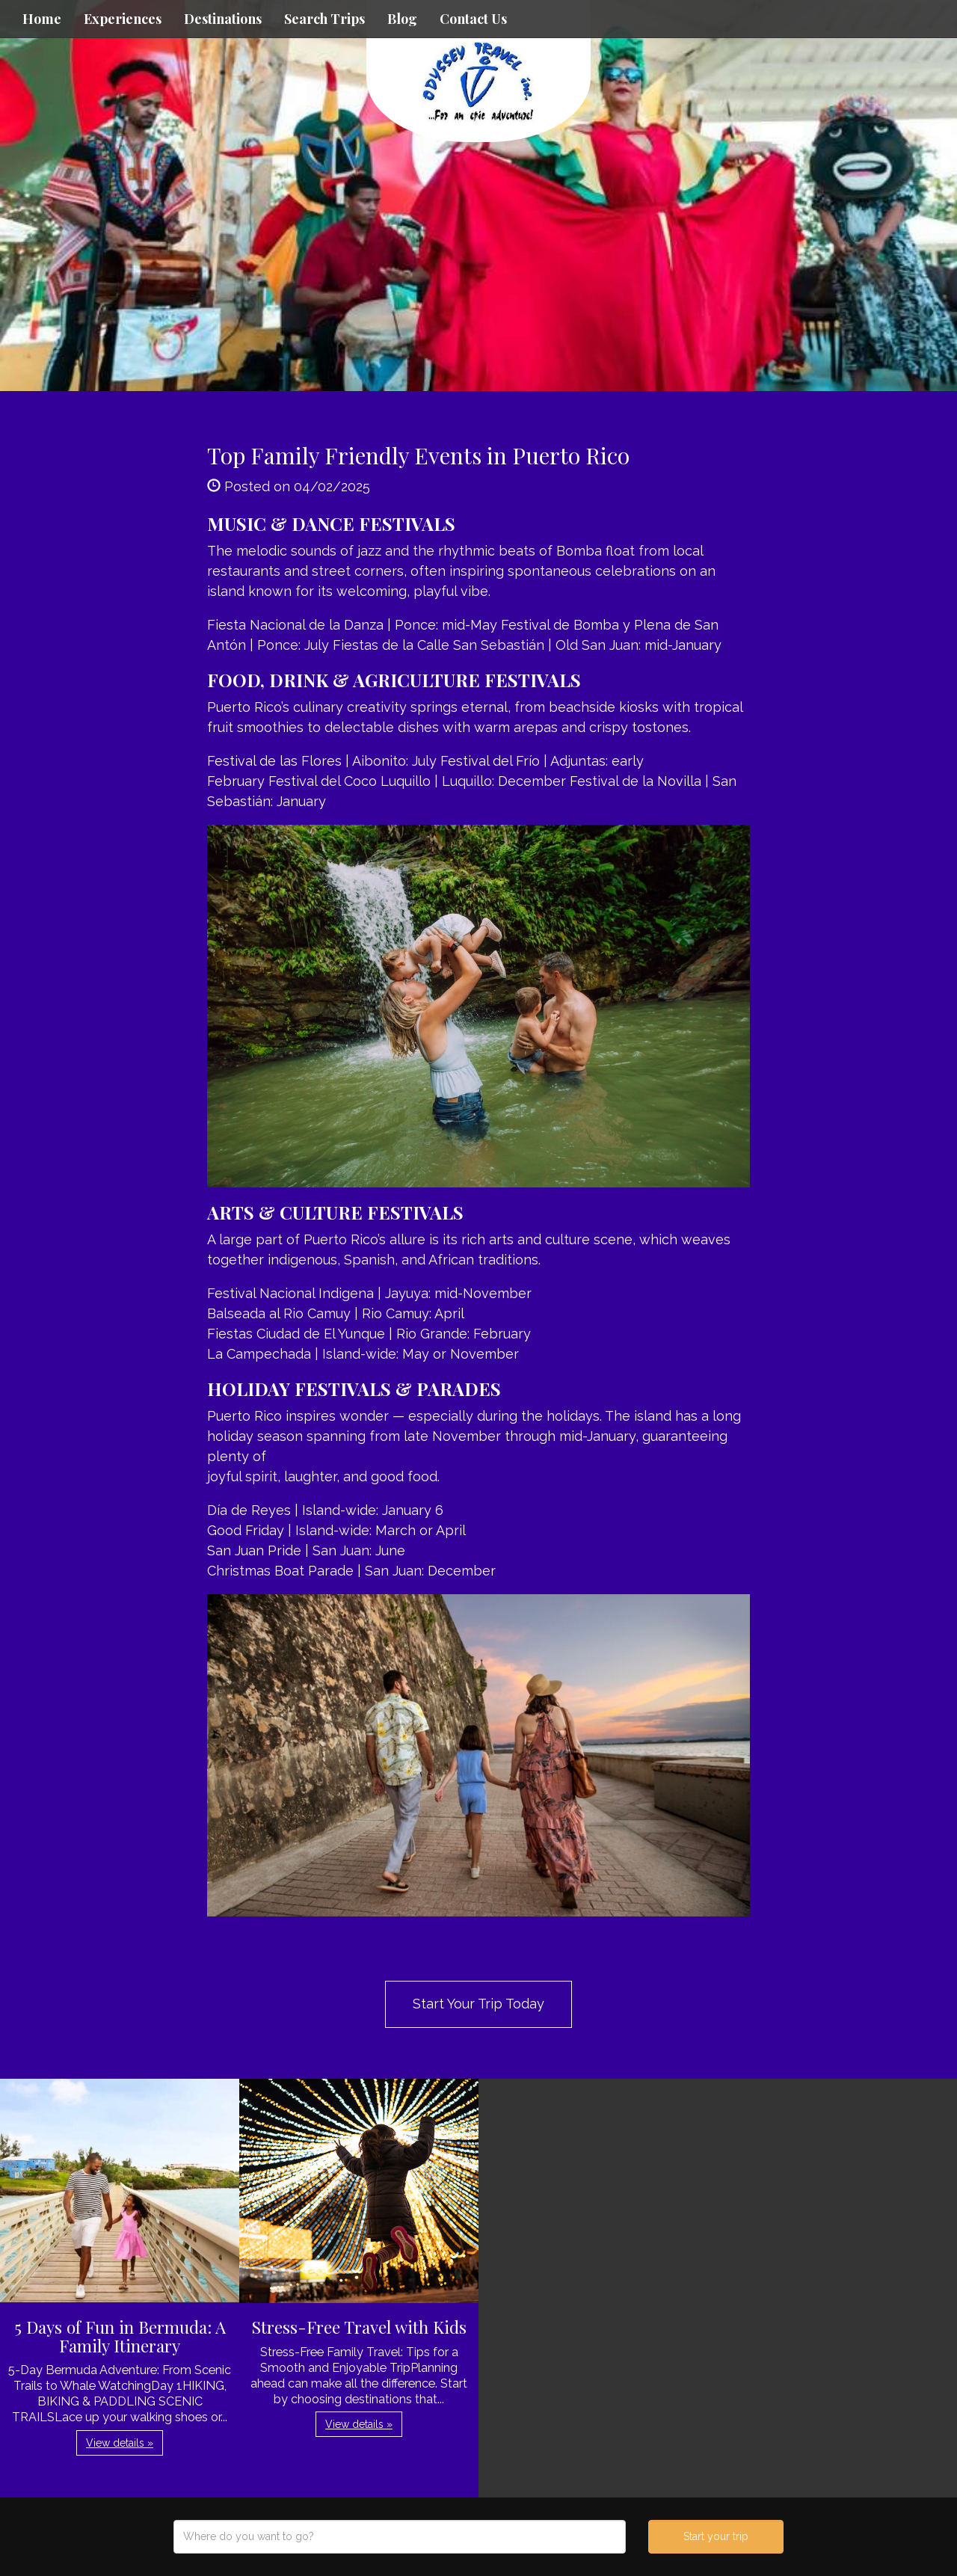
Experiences (122, 19)
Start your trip (715, 2536)
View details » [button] (119, 2443)
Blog (402, 19)
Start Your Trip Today (478, 2003)
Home (41, 19)
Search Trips (324, 19)
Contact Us (473, 19)
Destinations (223, 19)
